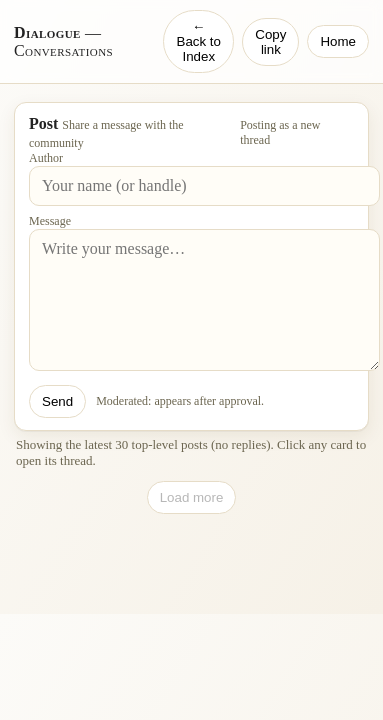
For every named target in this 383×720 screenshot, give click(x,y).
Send (57, 401)
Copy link (270, 42)
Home (338, 41)
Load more (192, 497)
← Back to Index (199, 41)
